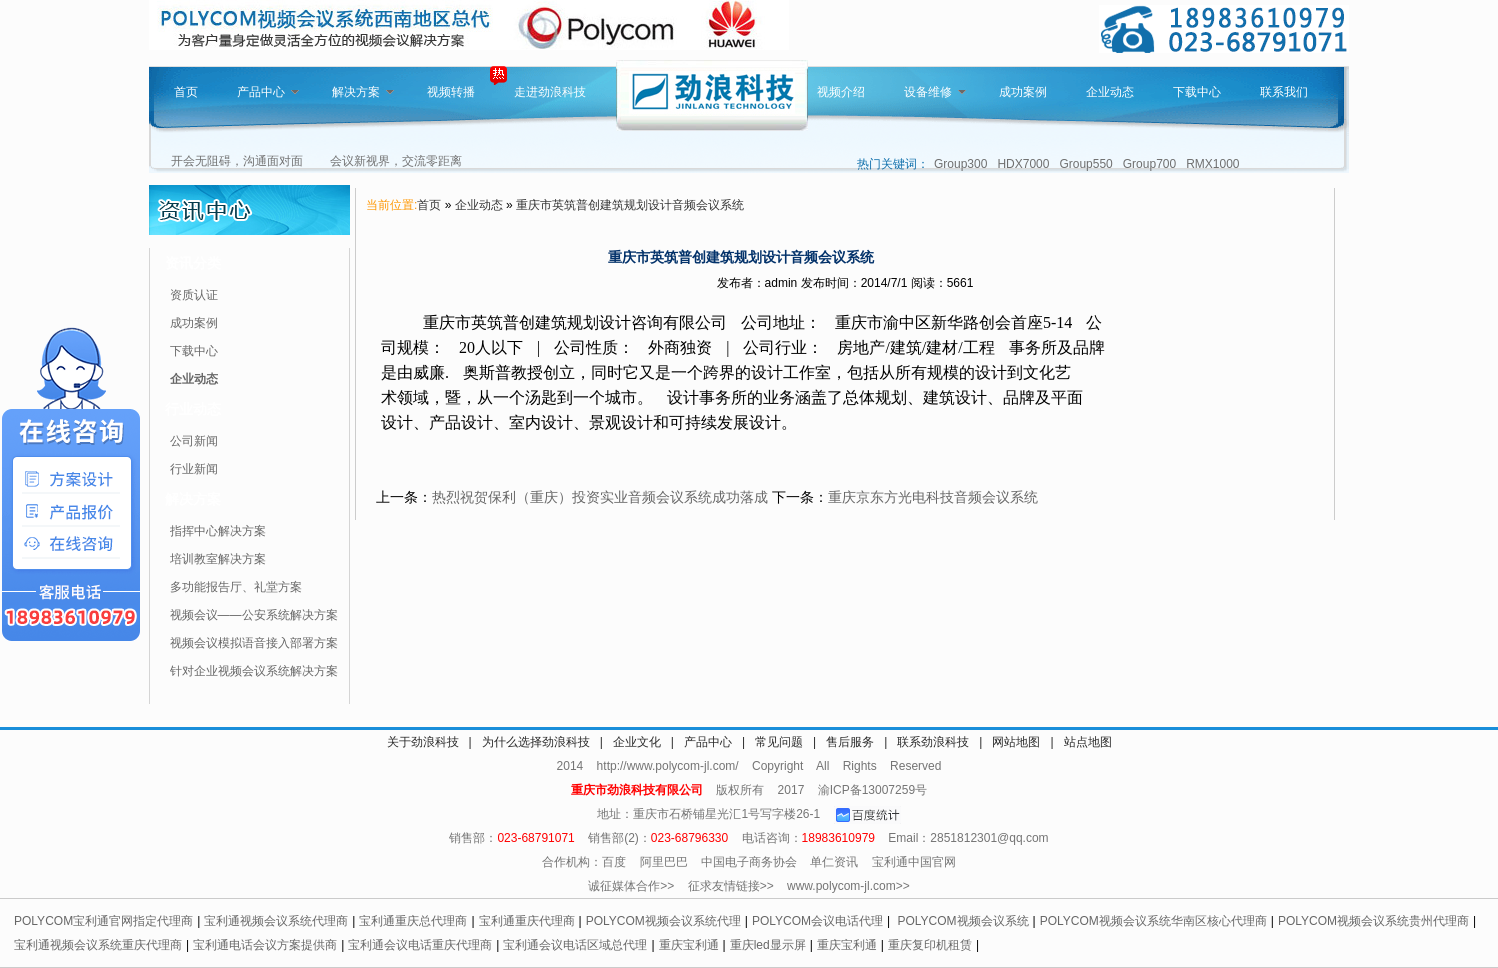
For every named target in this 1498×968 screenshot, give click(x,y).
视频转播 (451, 92)
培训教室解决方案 (218, 559)
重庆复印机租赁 (930, 945)
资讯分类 (193, 263)
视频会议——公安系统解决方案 (254, 615)
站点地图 (1088, 742)
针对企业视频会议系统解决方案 (254, 671)
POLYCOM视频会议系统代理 (663, 921)
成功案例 (1023, 92)
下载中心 (1197, 92)
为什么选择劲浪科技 (536, 742)
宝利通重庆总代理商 (413, 921)
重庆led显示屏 (768, 945)
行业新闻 (194, 469)
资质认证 (194, 295)
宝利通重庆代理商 (527, 921)
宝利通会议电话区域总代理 (575, 945)
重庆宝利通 (689, 945)
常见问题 (779, 742)
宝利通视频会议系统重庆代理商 (98, 945)
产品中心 (268, 92)
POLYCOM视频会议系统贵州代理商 (1373, 921)
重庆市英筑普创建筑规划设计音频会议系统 (630, 205)
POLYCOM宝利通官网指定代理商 (103, 921)
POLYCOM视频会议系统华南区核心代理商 (1153, 921)
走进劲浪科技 (550, 92)
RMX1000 (1212, 164)
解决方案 (363, 92)
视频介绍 (841, 92)
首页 (186, 92)
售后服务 (850, 742)
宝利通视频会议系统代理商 (276, 921)
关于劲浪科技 (423, 742)
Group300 (960, 164)
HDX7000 (1023, 164)
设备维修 (935, 92)
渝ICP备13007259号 (872, 790)
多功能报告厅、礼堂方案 (236, 587)
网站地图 (1016, 742)
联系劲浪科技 (933, 742)
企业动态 (1110, 92)
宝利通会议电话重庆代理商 (420, 945)
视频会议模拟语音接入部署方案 (254, 643)
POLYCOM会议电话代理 (817, 921)
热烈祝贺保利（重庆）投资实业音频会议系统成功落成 (600, 497)
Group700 (1149, 164)
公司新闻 (194, 441)
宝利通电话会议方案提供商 (265, 945)
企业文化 (637, 742)
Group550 (1085, 164)
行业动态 (193, 409)
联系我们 (1284, 92)
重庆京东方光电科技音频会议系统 (933, 497)
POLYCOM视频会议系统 (962, 921)
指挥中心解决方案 (218, 531)
